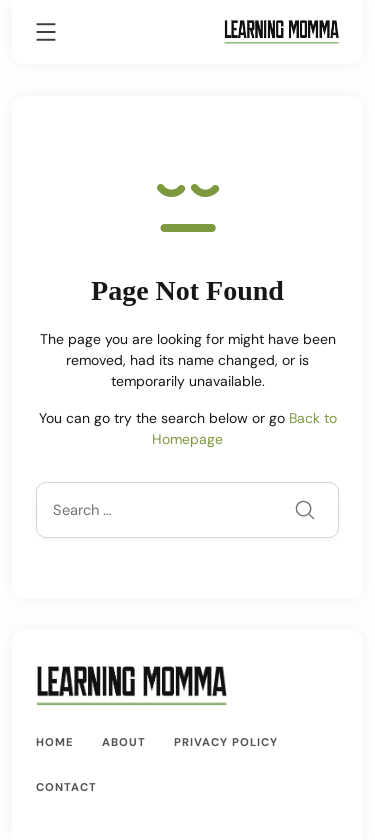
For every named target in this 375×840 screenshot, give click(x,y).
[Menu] (46, 35)
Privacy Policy (226, 742)
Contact (66, 787)
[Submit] (305, 512)
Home (55, 742)
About (124, 742)
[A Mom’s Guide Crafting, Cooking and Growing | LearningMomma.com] (281, 31)
